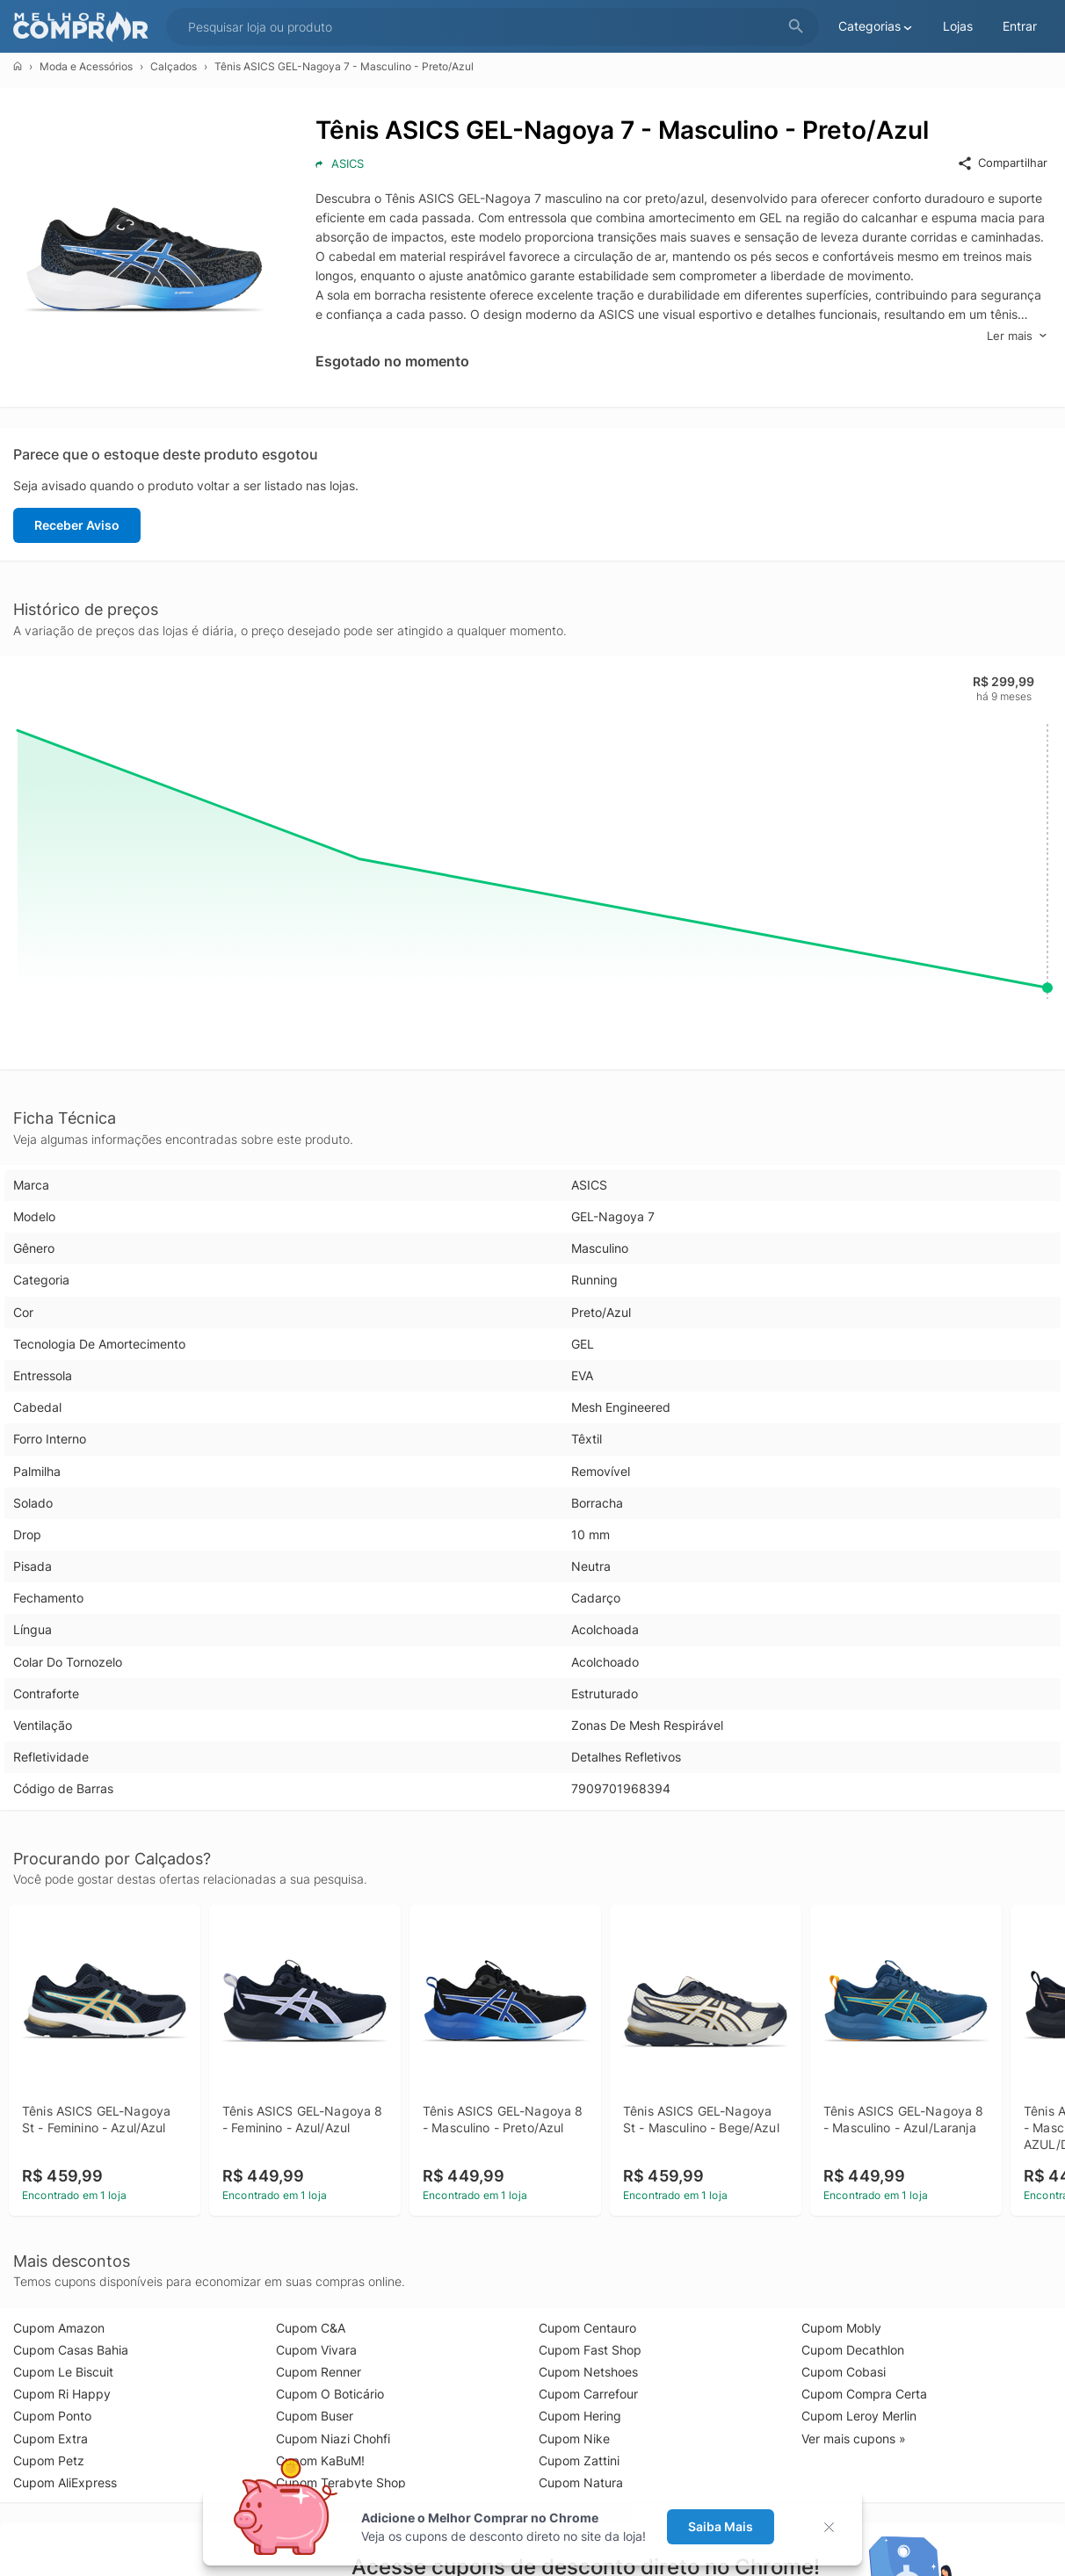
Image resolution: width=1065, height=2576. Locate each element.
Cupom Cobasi (843, 2371)
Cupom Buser (314, 2415)
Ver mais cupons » (853, 2438)
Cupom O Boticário (330, 2393)
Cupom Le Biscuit (63, 2371)
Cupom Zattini (579, 2460)
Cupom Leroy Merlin (858, 2415)
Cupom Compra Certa (864, 2393)
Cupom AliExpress (65, 2482)
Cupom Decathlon (852, 2349)
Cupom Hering (580, 2415)
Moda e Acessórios (86, 66)
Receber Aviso (77, 524)
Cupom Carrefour (588, 2393)
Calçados (173, 66)
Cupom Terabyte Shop (341, 2482)
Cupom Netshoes (588, 2371)
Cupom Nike (574, 2438)
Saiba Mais (720, 2526)
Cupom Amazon (59, 2327)
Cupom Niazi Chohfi (333, 2438)
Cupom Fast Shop (590, 2349)
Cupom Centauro (587, 2327)
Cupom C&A (310, 2327)
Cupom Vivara (316, 2349)
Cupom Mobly (841, 2327)
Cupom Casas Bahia (70, 2349)
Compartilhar (1002, 163)
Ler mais (1017, 336)
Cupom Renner (318, 2371)
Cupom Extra (50, 2438)
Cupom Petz (48, 2460)
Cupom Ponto (52, 2415)
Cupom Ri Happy (62, 2393)
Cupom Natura (581, 2482)
